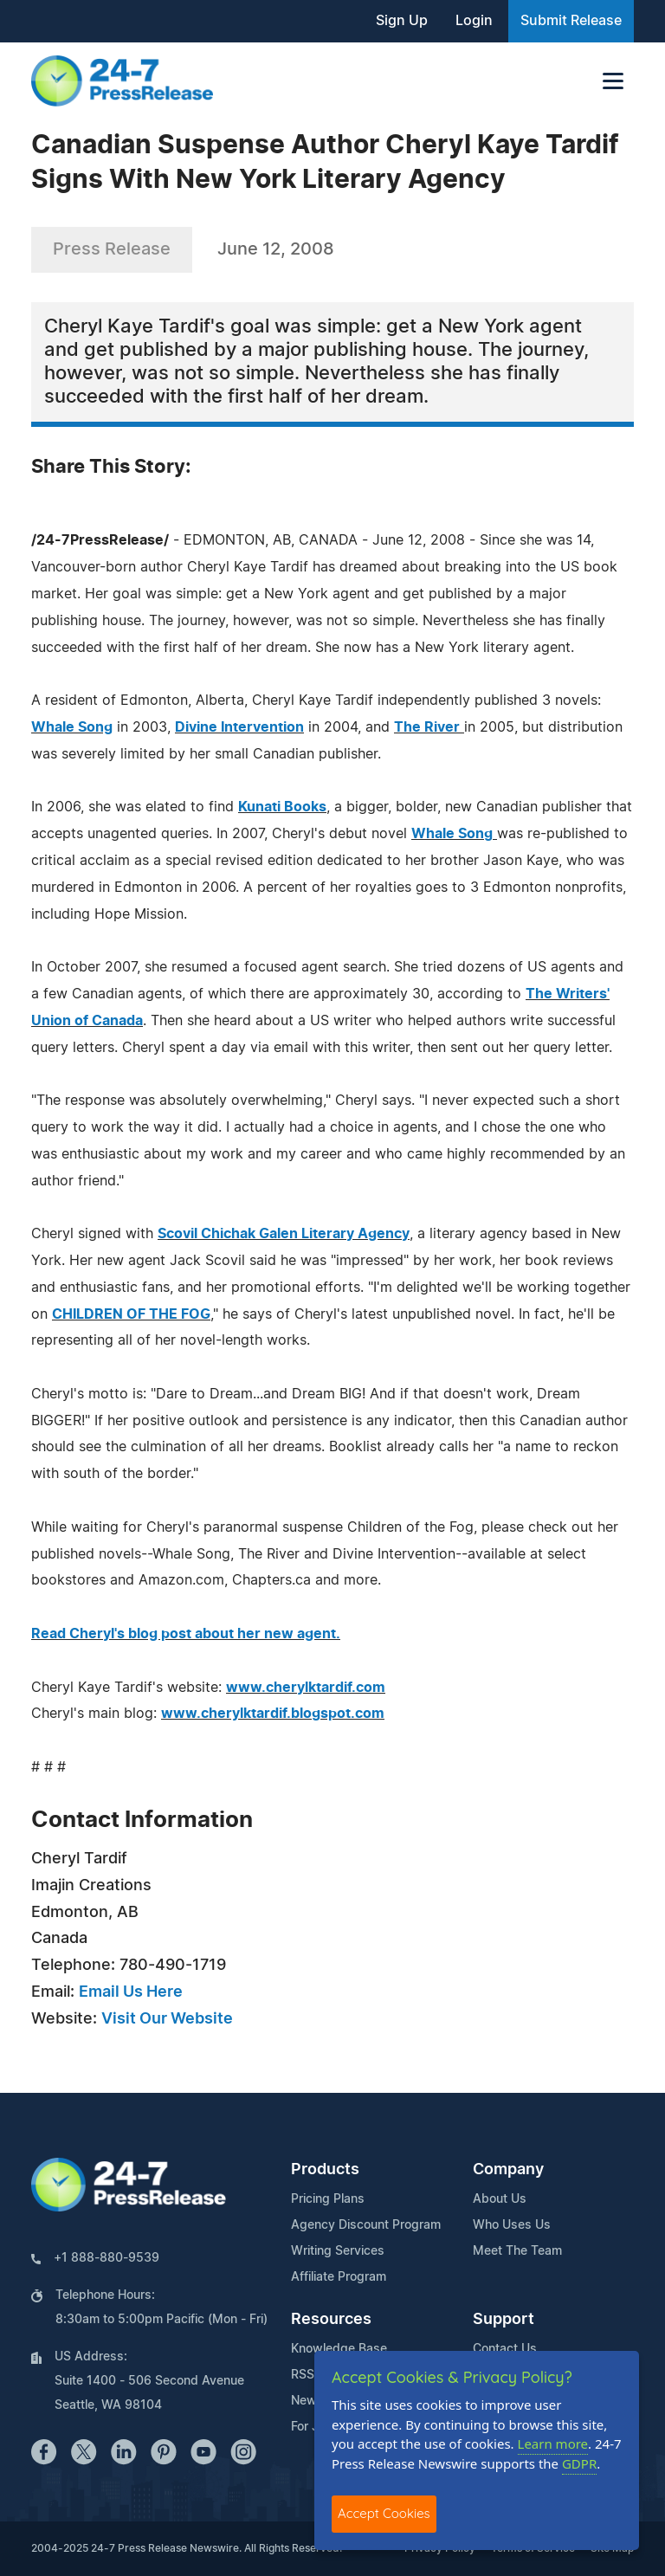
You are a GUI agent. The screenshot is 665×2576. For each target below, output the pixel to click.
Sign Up (402, 21)
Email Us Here (131, 1992)
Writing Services (337, 2251)
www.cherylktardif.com (305, 1688)
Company (508, 2170)
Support (503, 2319)
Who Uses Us (512, 2225)
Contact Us (505, 2349)
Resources (331, 2319)
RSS (302, 2375)
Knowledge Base (339, 2349)
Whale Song (72, 727)
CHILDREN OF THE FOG (131, 1314)
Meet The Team (517, 2251)
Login (474, 21)
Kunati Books (282, 807)
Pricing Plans (328, 2199)
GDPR (579, 2463)
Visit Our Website (167, 2019)
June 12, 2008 (275, 249)
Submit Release (571, 21)
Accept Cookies (384, 2513)
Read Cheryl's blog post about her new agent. (185, 1634)
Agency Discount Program (366, 2225)
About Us (499, 2199)
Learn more (553, 2443)
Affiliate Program (338, 2277)
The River (427, 727)
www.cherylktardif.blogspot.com (272, 1714)
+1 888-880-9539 (106, 2258)
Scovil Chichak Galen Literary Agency (284, 1234)
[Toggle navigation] (613, 81)
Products (325, 2170)
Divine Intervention (239, 727)
